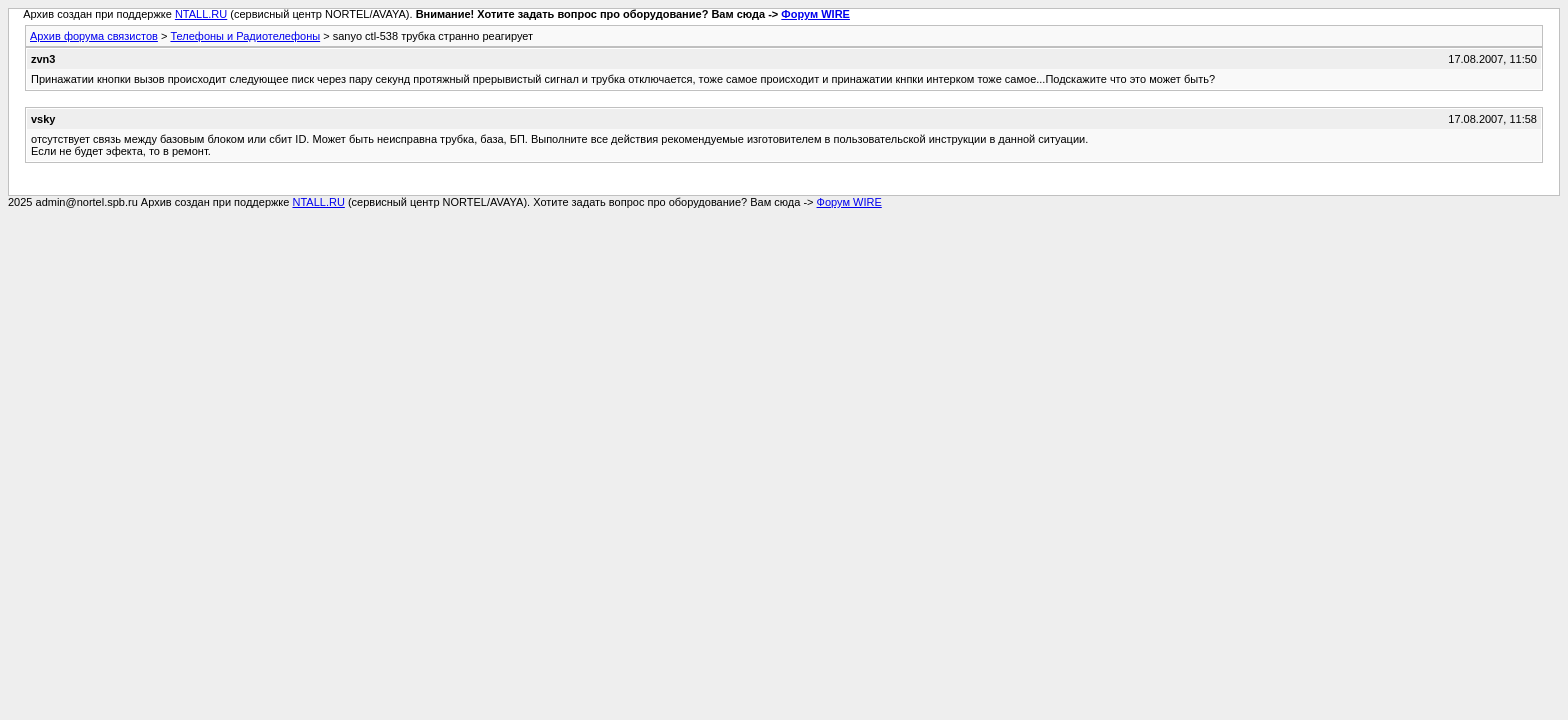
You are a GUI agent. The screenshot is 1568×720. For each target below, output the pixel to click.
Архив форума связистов (94, 36)
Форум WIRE (815, 14)
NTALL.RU (201, 14)
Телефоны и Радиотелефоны (245, 36)
